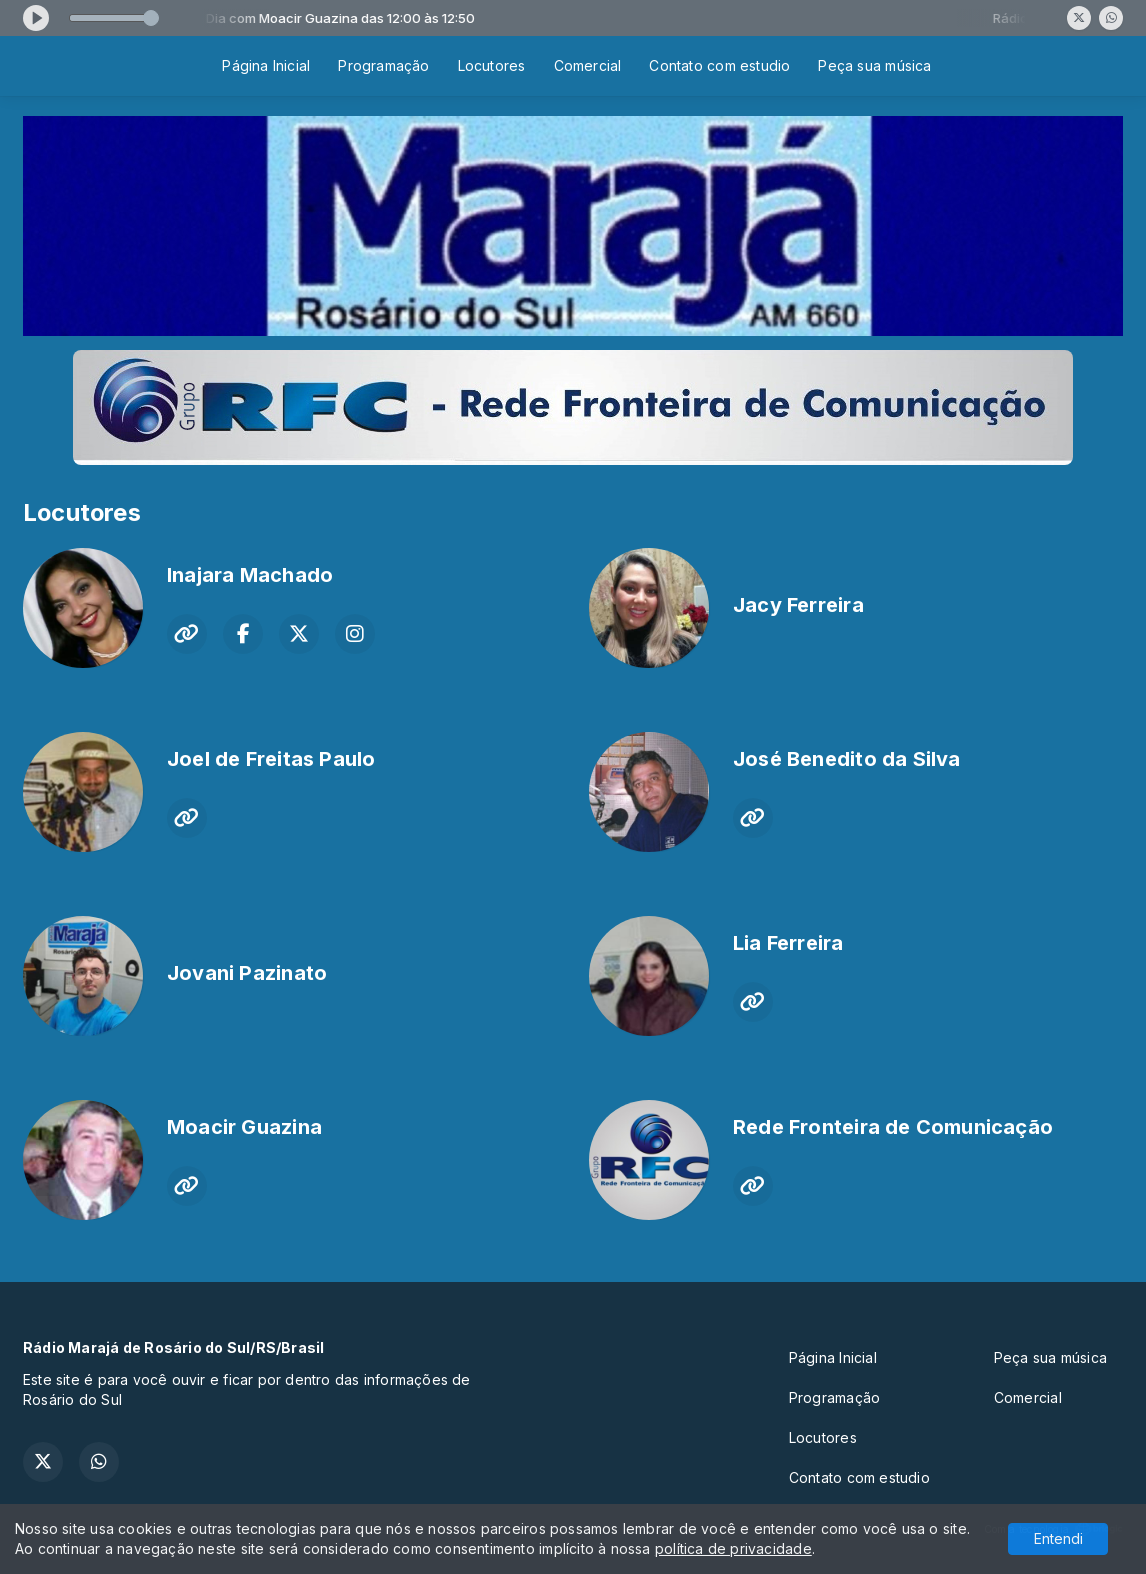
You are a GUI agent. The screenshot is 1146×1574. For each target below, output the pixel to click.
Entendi (1058, 1538)
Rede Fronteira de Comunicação (893, 1127)
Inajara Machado (250, 575)
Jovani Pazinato (247, 973)
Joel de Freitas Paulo (271, 759)
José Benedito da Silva (847, 759)
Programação (383, 65)
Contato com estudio (719, 65)
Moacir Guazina (244, 1127)
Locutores (492, 65)
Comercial (588, 65)
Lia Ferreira (788, 943)
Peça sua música (874, 65)
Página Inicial (266, 65)
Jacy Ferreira (798, 605)
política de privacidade (733, 1548)
